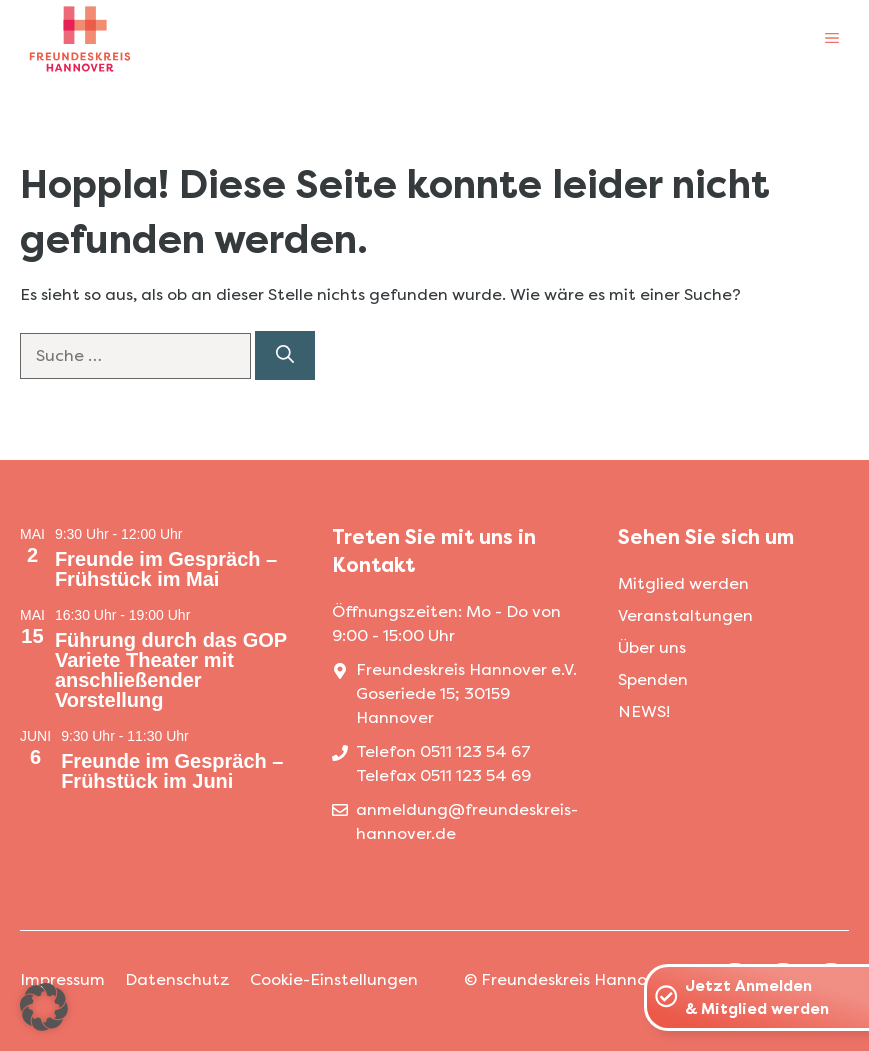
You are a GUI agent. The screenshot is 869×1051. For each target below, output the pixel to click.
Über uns (652, 647)
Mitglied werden (683, 583)
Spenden (653, 679)
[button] (44, 1007)
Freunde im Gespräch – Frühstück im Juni (172, 771)
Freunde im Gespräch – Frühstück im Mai (166, 569)
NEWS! (644, 711)
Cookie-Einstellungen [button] (334, 979)
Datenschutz (177, 979)
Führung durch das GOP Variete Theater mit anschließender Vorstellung (171, 670)
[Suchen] (285, 355)
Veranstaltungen (685, 615)
